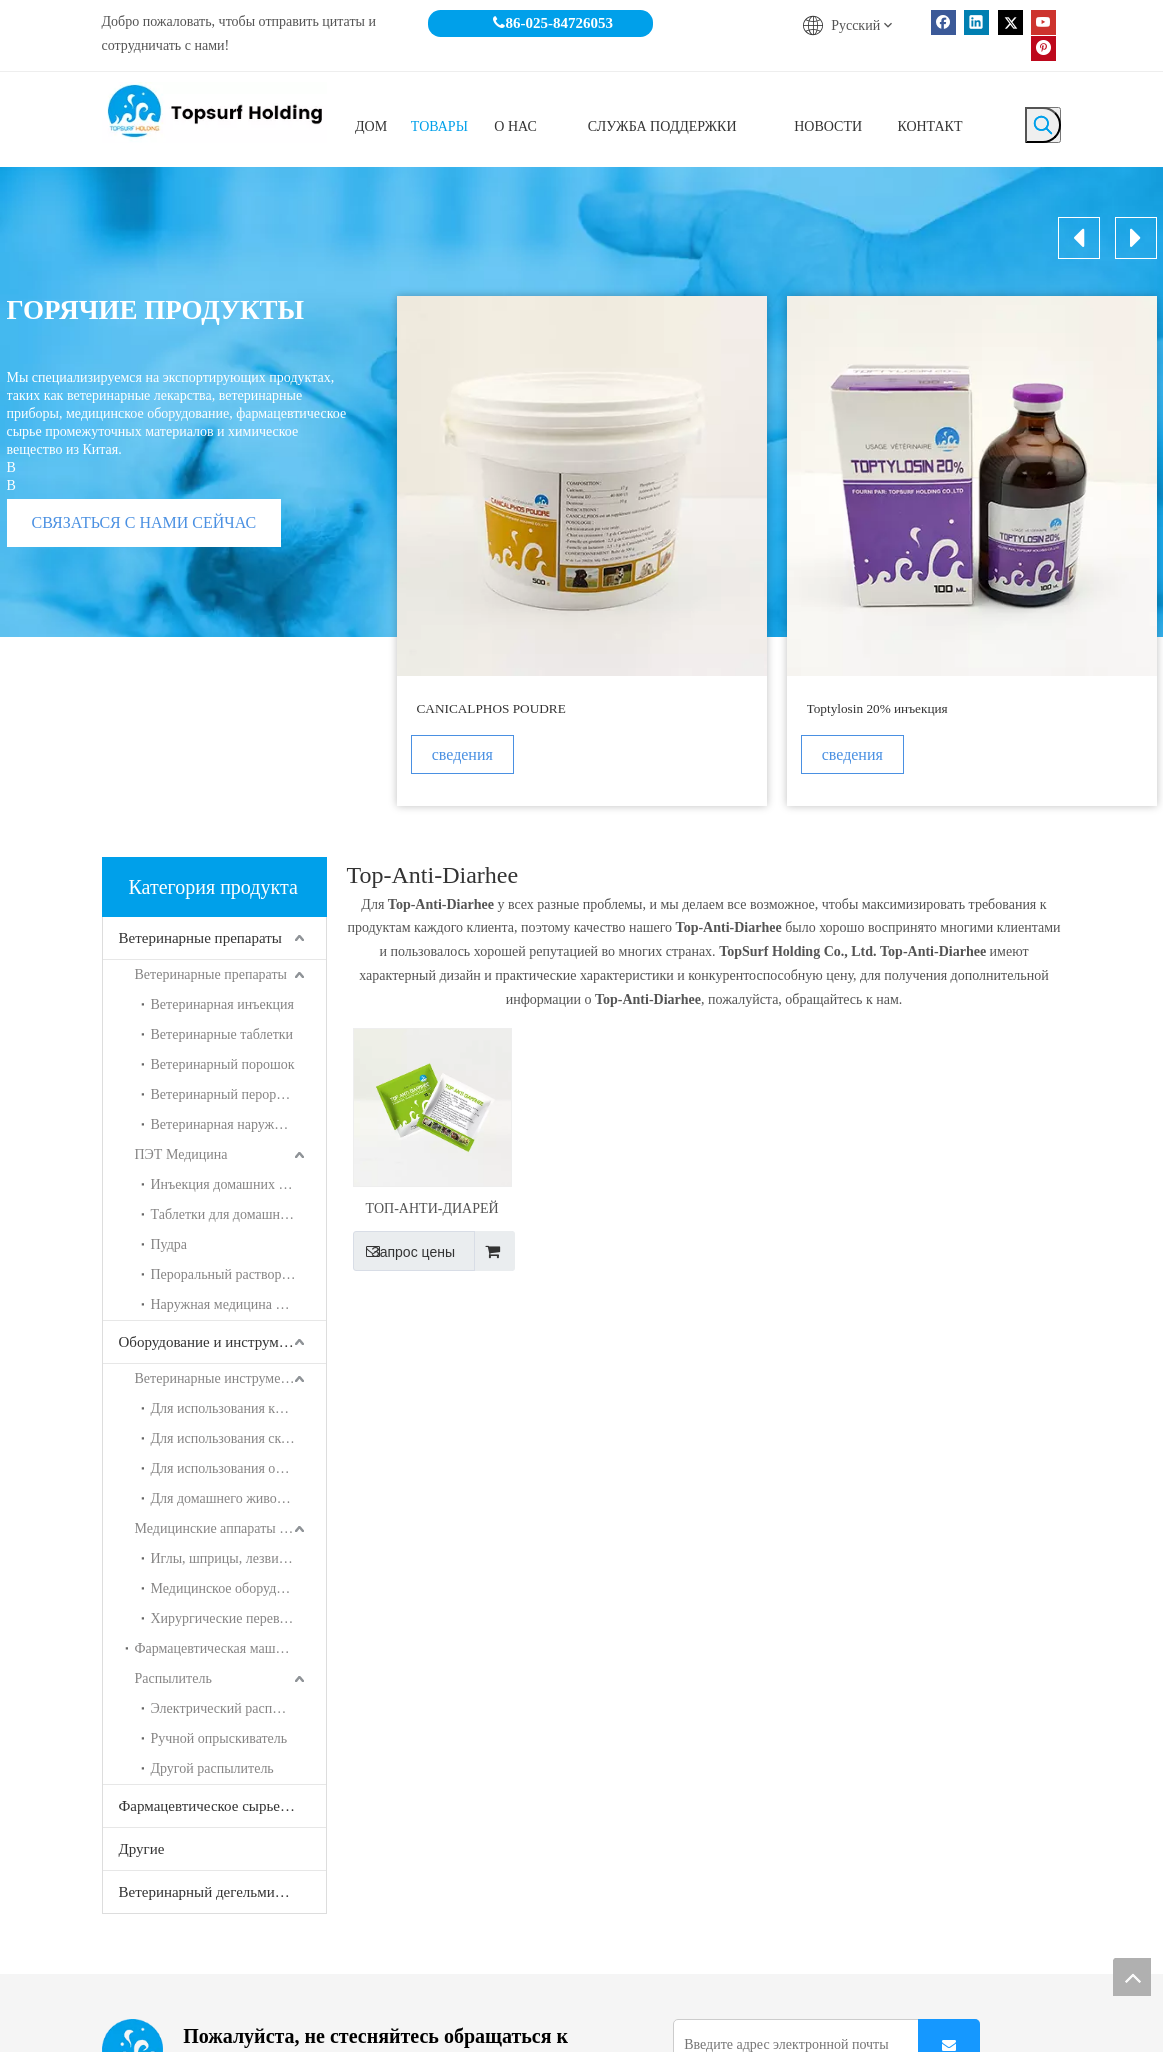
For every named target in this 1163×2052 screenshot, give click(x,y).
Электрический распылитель (236, 1708)
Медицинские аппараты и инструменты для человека (230, 1528)
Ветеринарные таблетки (222, 1034)
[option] (582, 551)
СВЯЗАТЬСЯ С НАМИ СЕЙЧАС (144, 522)
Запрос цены (404, 1251)
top (1132, 1977)
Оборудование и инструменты (215, 1342)
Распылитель (173, 1678)
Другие (142, 1849)
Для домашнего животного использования (238, 1498)
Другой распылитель (212, 1768)
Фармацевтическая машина (216, 1648)
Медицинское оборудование (234, 1588)
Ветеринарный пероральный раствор (238, 1094)
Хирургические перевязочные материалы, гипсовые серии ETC (238, 1618)
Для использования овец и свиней (238, 1468)
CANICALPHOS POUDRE (491, 708)
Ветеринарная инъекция (222, 1004)
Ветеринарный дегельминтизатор (222, 1892)
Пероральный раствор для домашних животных (238, 1274)
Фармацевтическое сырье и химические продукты (222, 1806)
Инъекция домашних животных (238, 1184)
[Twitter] (1010, 22)
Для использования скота (226, 1438)
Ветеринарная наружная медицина (238, 1124)
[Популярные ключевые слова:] (1043, 125)
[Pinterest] (1043, 47)
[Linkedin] (976, 22)
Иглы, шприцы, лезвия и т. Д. (238, 1558)
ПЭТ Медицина (181, 1154)
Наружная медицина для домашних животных (238, 1304)
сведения (468, 754)
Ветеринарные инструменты (219, 1378)
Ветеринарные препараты (200, 938)
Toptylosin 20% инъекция (877, 708)
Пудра (169, 1244)
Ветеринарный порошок (223, 1064)
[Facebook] (943, 22)
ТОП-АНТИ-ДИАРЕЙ (432, 1208)
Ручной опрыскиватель (219, 1738)
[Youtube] (1043, 22)
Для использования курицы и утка (238, 1408)
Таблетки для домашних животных (238, 1214)
